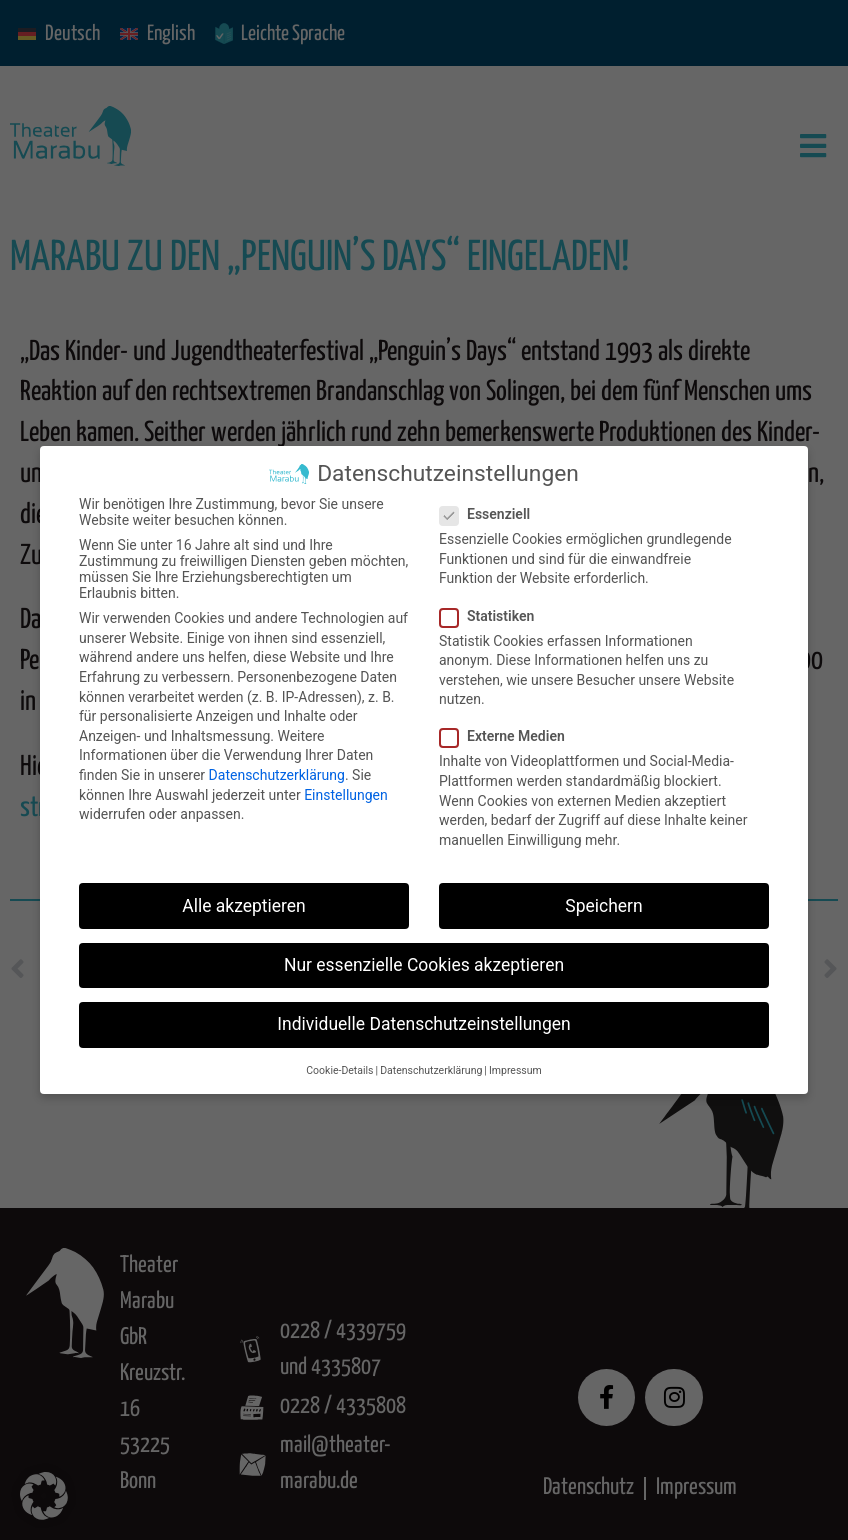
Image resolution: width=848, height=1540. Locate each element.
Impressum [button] (515, 1070)
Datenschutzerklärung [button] (431, 1070)
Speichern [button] (603, 906)
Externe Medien (508, 736)
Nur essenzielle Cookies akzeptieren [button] (424, 965)
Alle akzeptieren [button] (244, 906)
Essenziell (491, 514)
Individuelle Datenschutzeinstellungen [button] (423, 1024)
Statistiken (493, 616)
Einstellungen (346, 795)
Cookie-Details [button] (339, 1070)
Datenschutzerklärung (277, 775)
